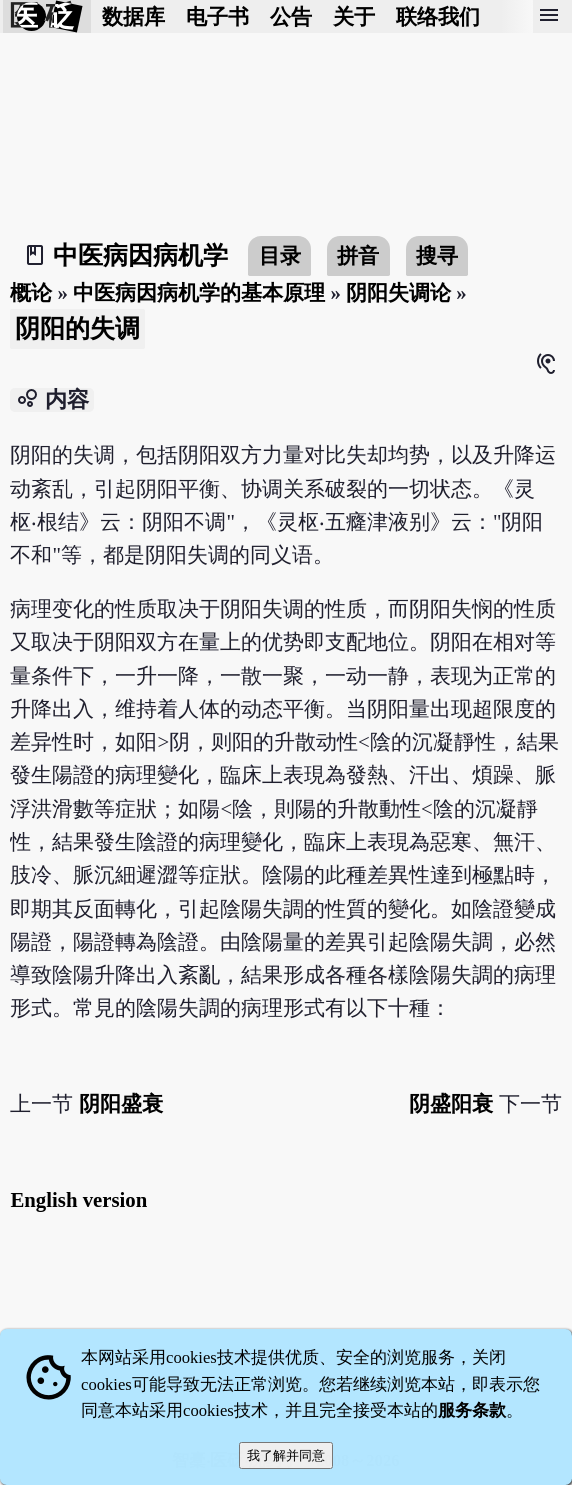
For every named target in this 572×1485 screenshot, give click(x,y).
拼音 (358, 255)
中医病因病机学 (140, 255)
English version (78, 1199)
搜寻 (437, 255)
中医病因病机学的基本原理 (199, 292)
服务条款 (472, 1410)
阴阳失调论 (398, 292)
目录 (280, 255)
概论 (31, 292)
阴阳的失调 (77, 328)
